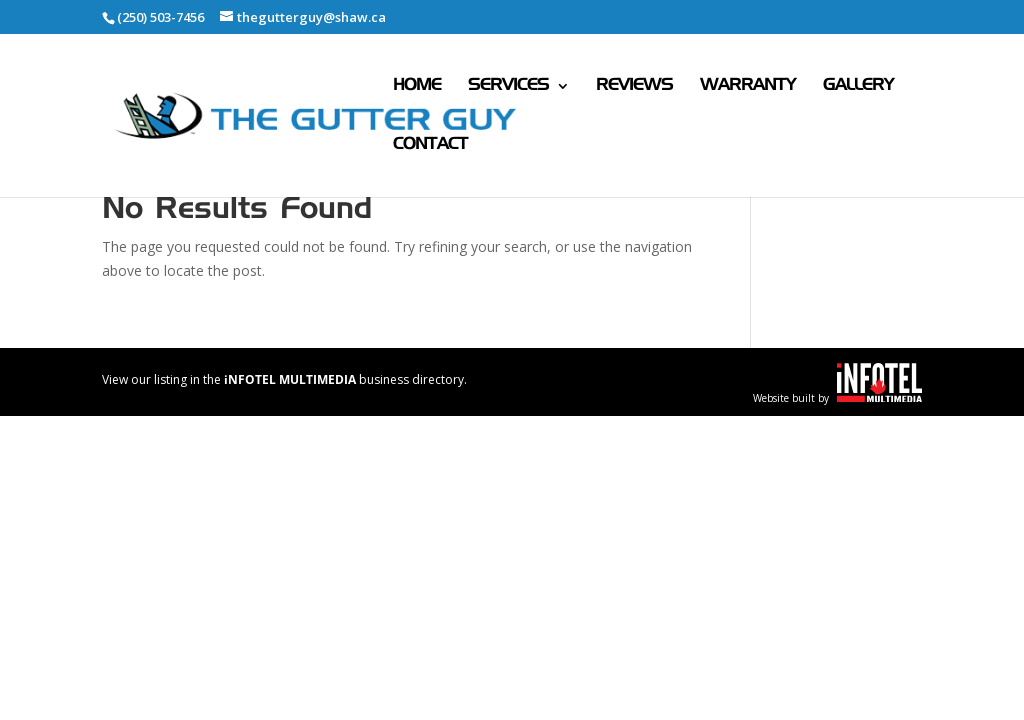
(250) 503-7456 (160, 17)
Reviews (634, 86)
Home (417, 86)
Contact (430, 145)
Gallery (858, 86)
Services (508, 86)
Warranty (748, 86)
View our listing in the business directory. (284, 379)
